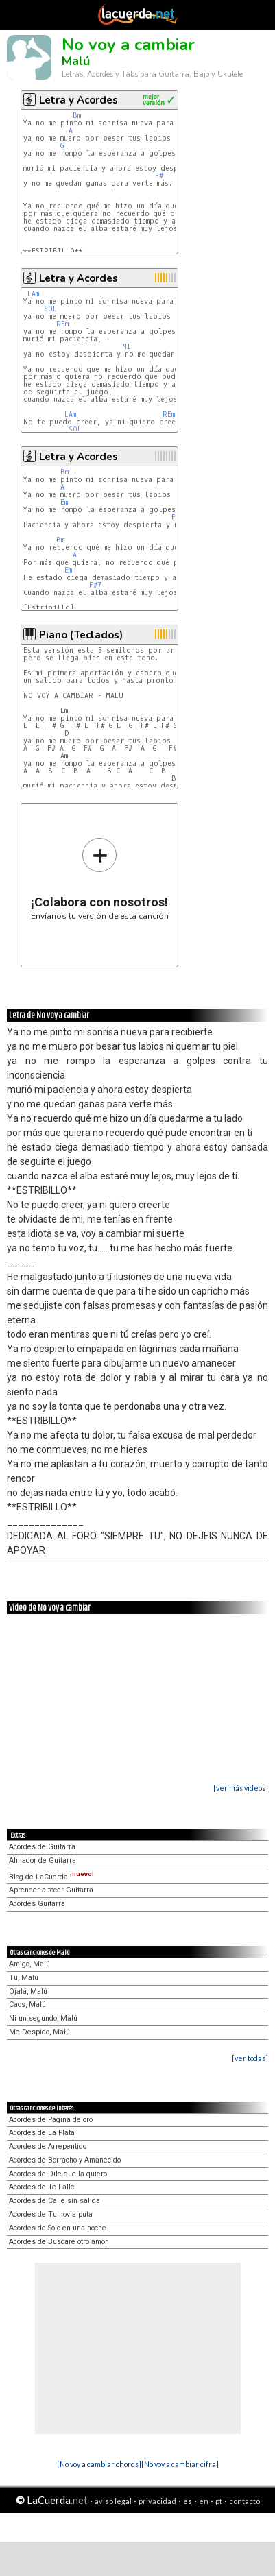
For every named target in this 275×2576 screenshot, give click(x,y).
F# (159, 175)
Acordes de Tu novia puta (51, 2214)
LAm (33, 293)
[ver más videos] (240, 1787)
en (203, 2500)
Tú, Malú (23, 1977)
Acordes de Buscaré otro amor (58, 2241)
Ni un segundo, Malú (43, 2018)
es (187, 2500)
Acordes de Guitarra (42, 1846)
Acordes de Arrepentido (47, 2146)
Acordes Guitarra (37, 1903)
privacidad (157, 2500)
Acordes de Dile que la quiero (58, 2173)
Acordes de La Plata (42, 2132)
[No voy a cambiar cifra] (180, 2463)
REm (62, 324)
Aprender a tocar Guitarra (51, 1890)
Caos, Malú (27, 2004)
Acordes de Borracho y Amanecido (65, 2160)
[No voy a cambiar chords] (99, 2463)
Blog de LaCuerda (51, 1877)
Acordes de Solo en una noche (57, 2228)
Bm (77, 115)
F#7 (95, 585)
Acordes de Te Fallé (42, 2186)
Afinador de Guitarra (42, 1860)
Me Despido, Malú (39, 2031)
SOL (50, 308)
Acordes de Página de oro (51, 2119)
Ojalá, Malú (28, 1991)
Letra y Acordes (78, 100)
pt (218, 2500)
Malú (76, 61)
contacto (244, 2500)
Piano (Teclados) (81, 635)
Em (64, 502)
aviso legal (113, 2500)
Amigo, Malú (29, 1964)
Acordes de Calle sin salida (54, 2200)
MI (126, 346)
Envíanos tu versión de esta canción (100, 879)
